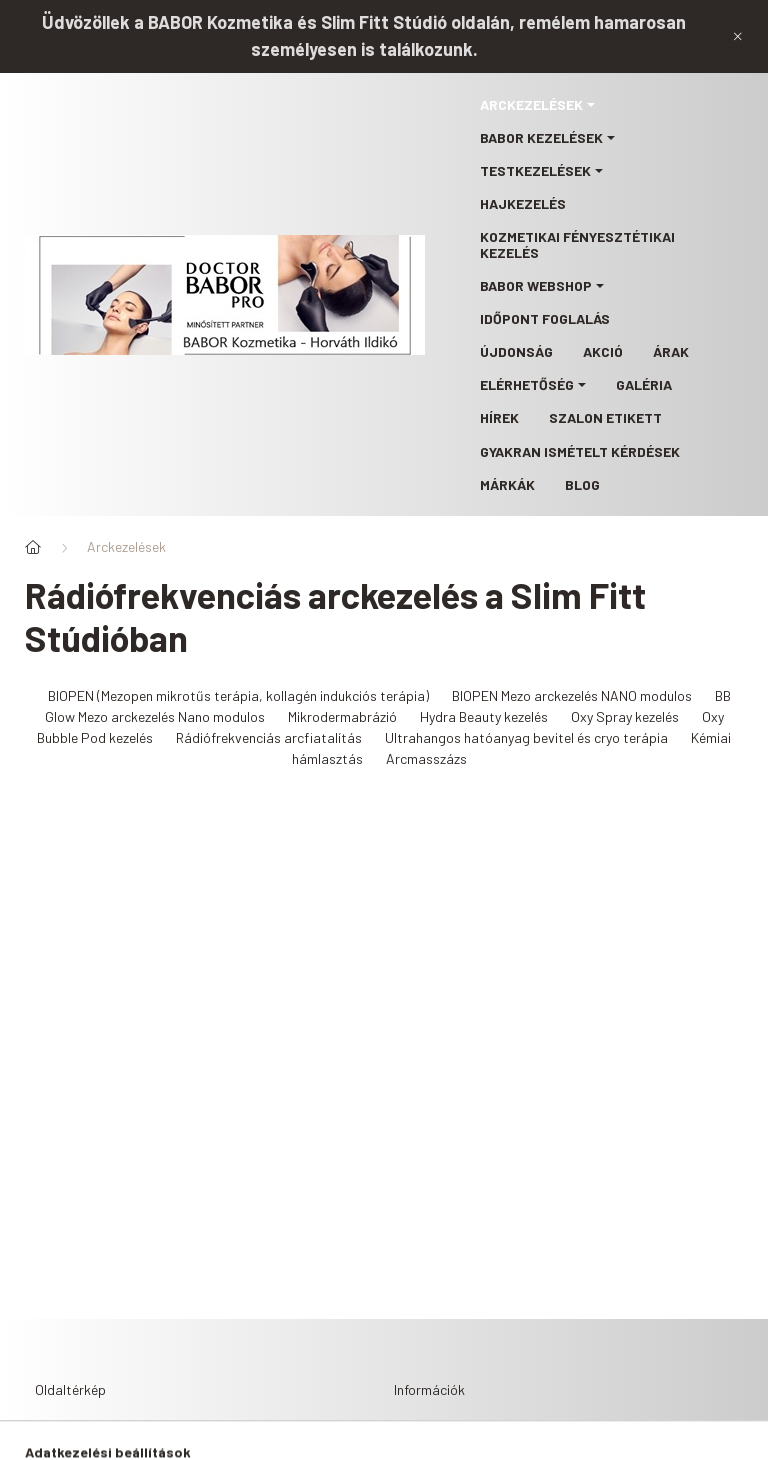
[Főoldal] (33, 547)
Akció (603, 351)
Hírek (499, 417)
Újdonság (516, 351)
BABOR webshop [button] (536, 285)
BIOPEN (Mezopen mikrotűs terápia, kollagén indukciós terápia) (238, 695)
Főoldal (64, 1440)
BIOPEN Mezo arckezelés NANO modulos (572, 695)
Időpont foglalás (545, 318)
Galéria (644, 384)
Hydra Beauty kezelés (484, 716)
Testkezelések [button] (535, 170)
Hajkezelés (523, 203)
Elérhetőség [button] (527, 384)
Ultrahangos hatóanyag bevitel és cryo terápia (526, 737)
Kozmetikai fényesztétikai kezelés (577, 244)
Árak (671, 351)
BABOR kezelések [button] (541, 137)
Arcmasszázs (426, 758)
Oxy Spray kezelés (625, 716)
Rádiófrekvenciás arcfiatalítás (269, 737)
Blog (582, 484)
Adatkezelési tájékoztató (491, 1440)
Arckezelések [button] (531, 104)
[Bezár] (738, 36)
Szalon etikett (605, 417)
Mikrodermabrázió (342, 716)
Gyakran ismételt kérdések (580, 451)
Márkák (507, 484)
